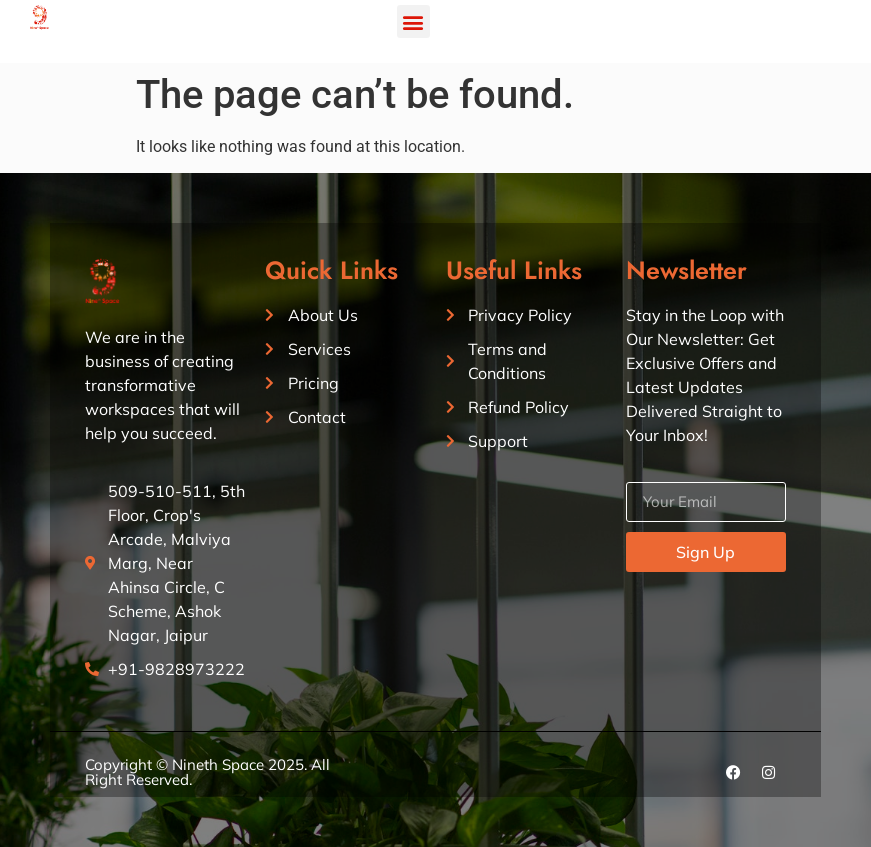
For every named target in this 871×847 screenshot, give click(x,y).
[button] (413, 21)
